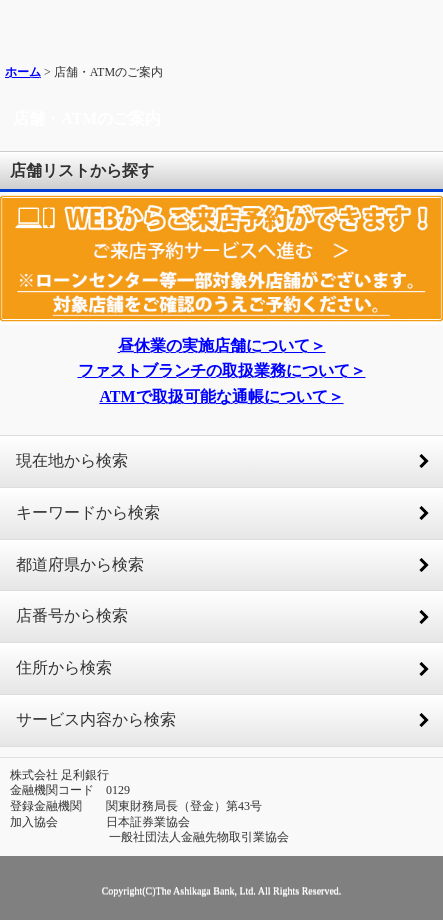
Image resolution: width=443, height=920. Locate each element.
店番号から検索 (72, 615)
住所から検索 (64, 667)
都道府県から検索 (80, 564)
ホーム (23, 72)
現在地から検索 (72, 460)
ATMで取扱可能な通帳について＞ (221, 396)
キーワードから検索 (88, 512)
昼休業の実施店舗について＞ (222, 345)
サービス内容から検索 (96, 719)
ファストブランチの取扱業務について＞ (222, 370)
